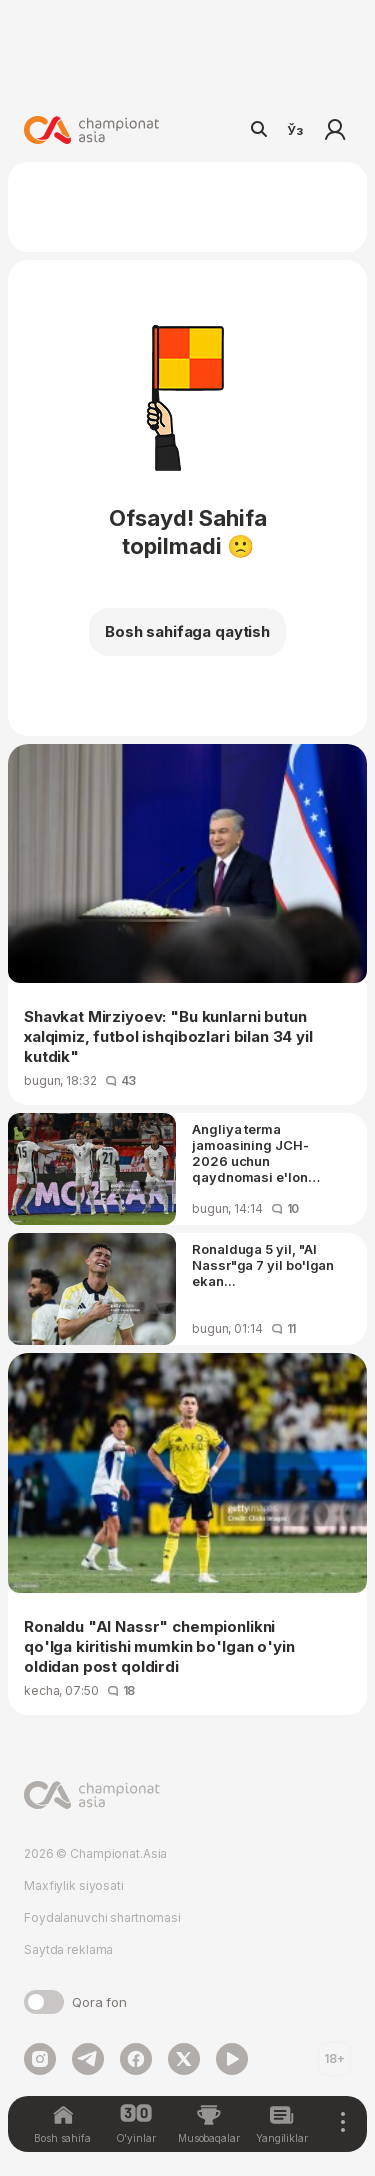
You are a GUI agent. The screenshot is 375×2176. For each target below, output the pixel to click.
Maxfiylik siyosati (74, 1885)
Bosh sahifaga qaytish (187, 631)
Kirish (335, 130)
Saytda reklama (68, 1949)
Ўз (295, 130)
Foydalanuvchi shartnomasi (102, 1917)
